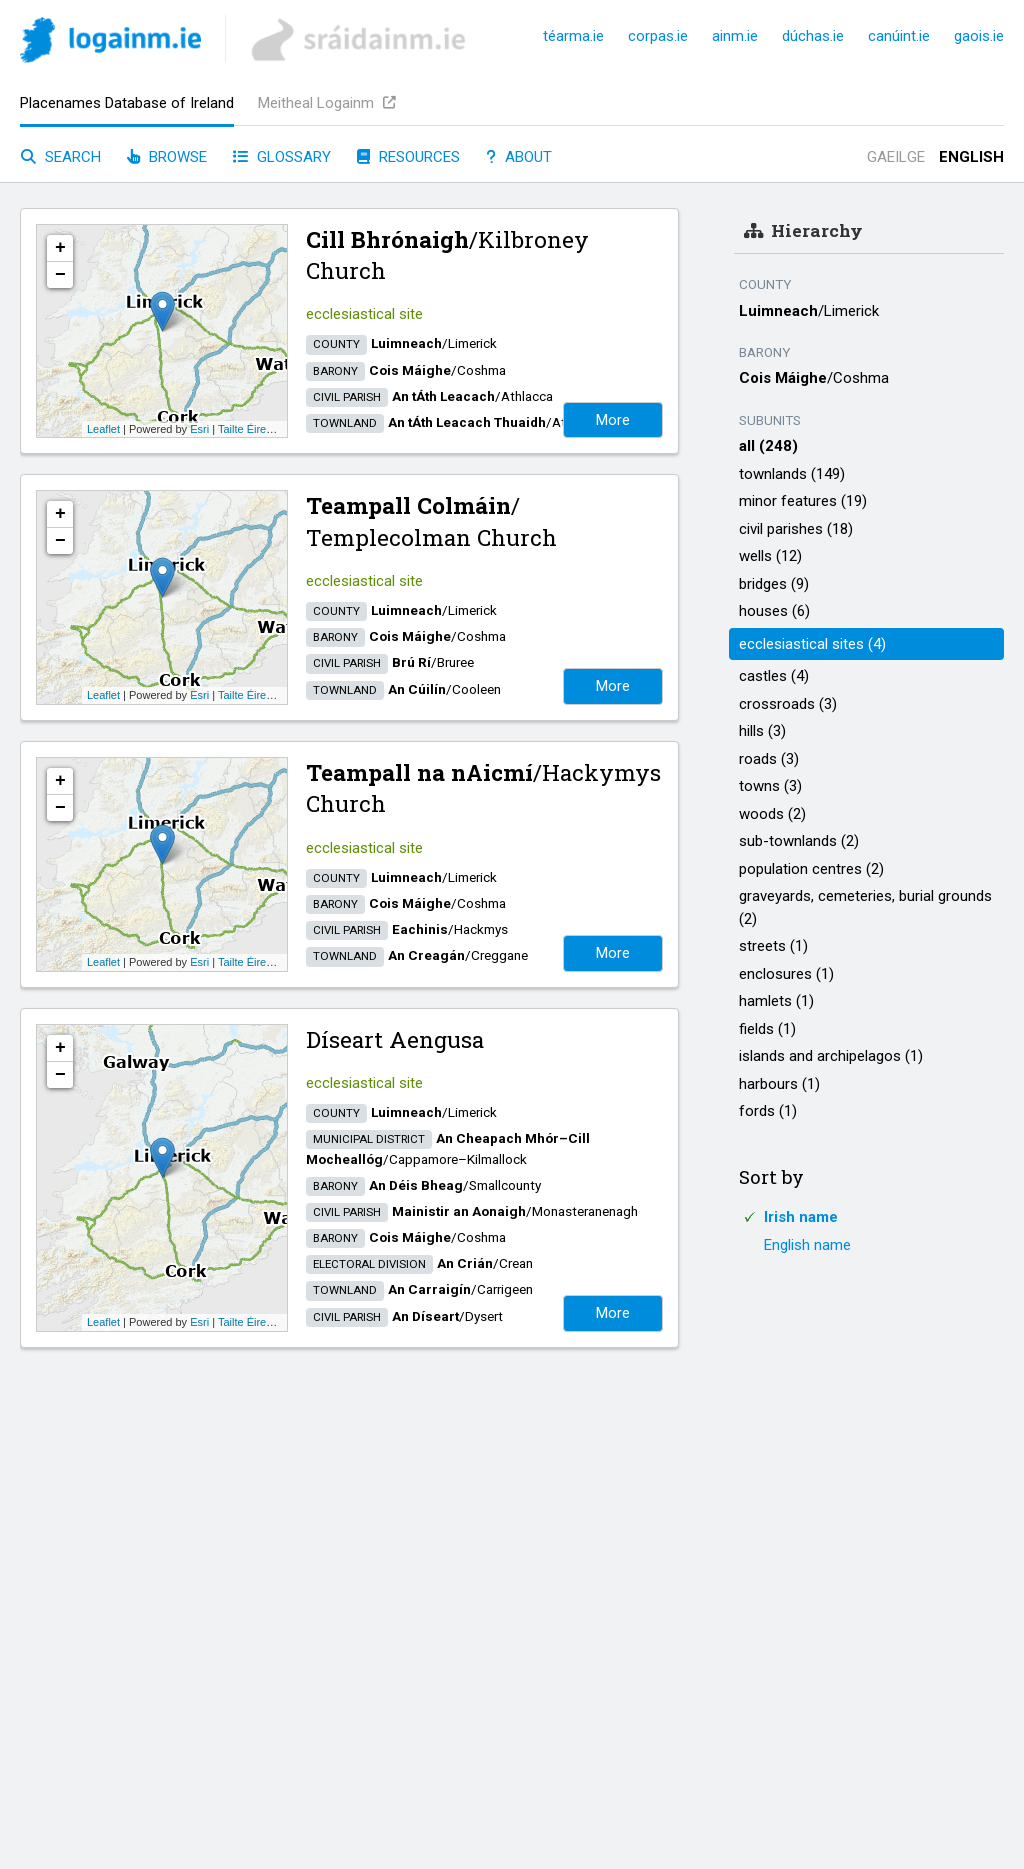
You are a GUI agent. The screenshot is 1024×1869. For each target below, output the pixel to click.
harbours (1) (779, 1084)
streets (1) (773, 946)
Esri (199, 429)
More (613, 420)
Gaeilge (896, 157)
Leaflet (103, 429)
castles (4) (774, 676)
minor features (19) (803, 501)
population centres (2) (811, 869)
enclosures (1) (786, 974)
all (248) (768, 446)
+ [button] (60, 248)
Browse (167, 157)
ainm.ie (735, 36)
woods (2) (772, 814)
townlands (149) (792, 474)
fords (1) (768, 1111)
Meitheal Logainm (327, 103)
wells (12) (770, 556)
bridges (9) (774, 584)
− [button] (60, 275)
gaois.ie (979, 36)
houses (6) (774, 611)
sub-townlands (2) (799, 841)
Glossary (282, 157)
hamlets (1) (776, 1001)
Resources (408, 157)
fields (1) (767, 1029)
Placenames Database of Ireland (127, 103)
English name (807, 1245)
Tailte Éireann (251, 429)
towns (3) (770, 786)
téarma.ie (573, 36)
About (519, 157)
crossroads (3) (788, 704)
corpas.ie (658, 36)
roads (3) (769, 759)
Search (61, 157)
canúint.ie (899, 36)
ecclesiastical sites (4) (812, 644)
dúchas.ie (813, 36)
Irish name (801, 1217)
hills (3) (762, 731)
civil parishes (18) (796, 529)
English (971, 157)
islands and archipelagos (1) (831, 1056)
